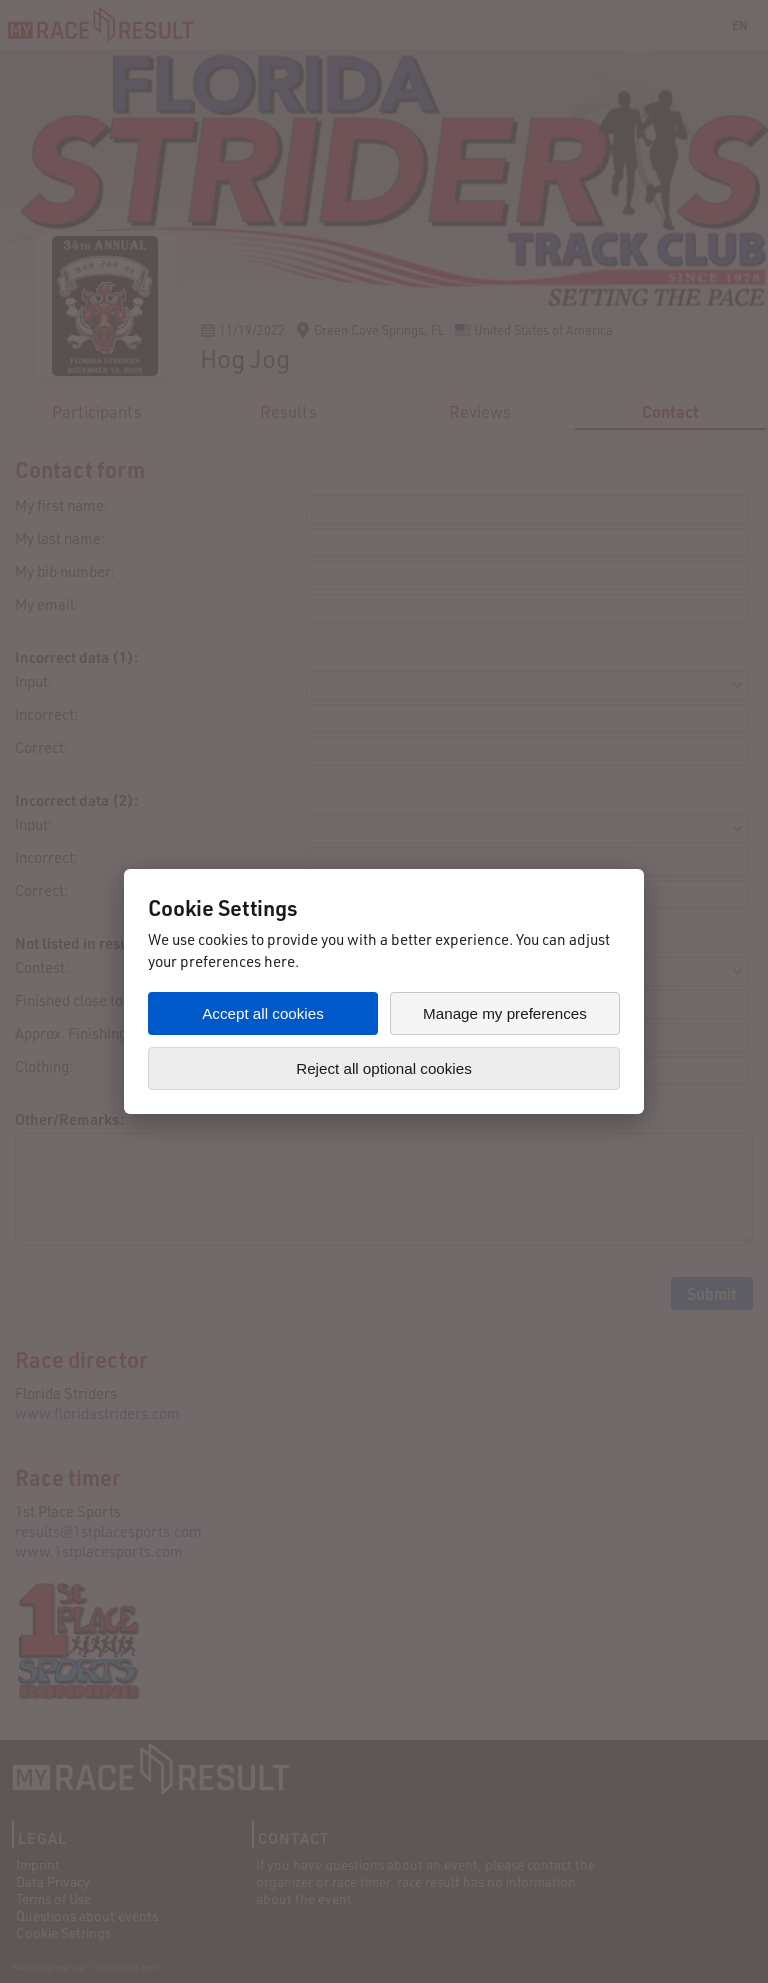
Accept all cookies (263, 1013)
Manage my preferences (505, 1013)
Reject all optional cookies (384, 1068)
